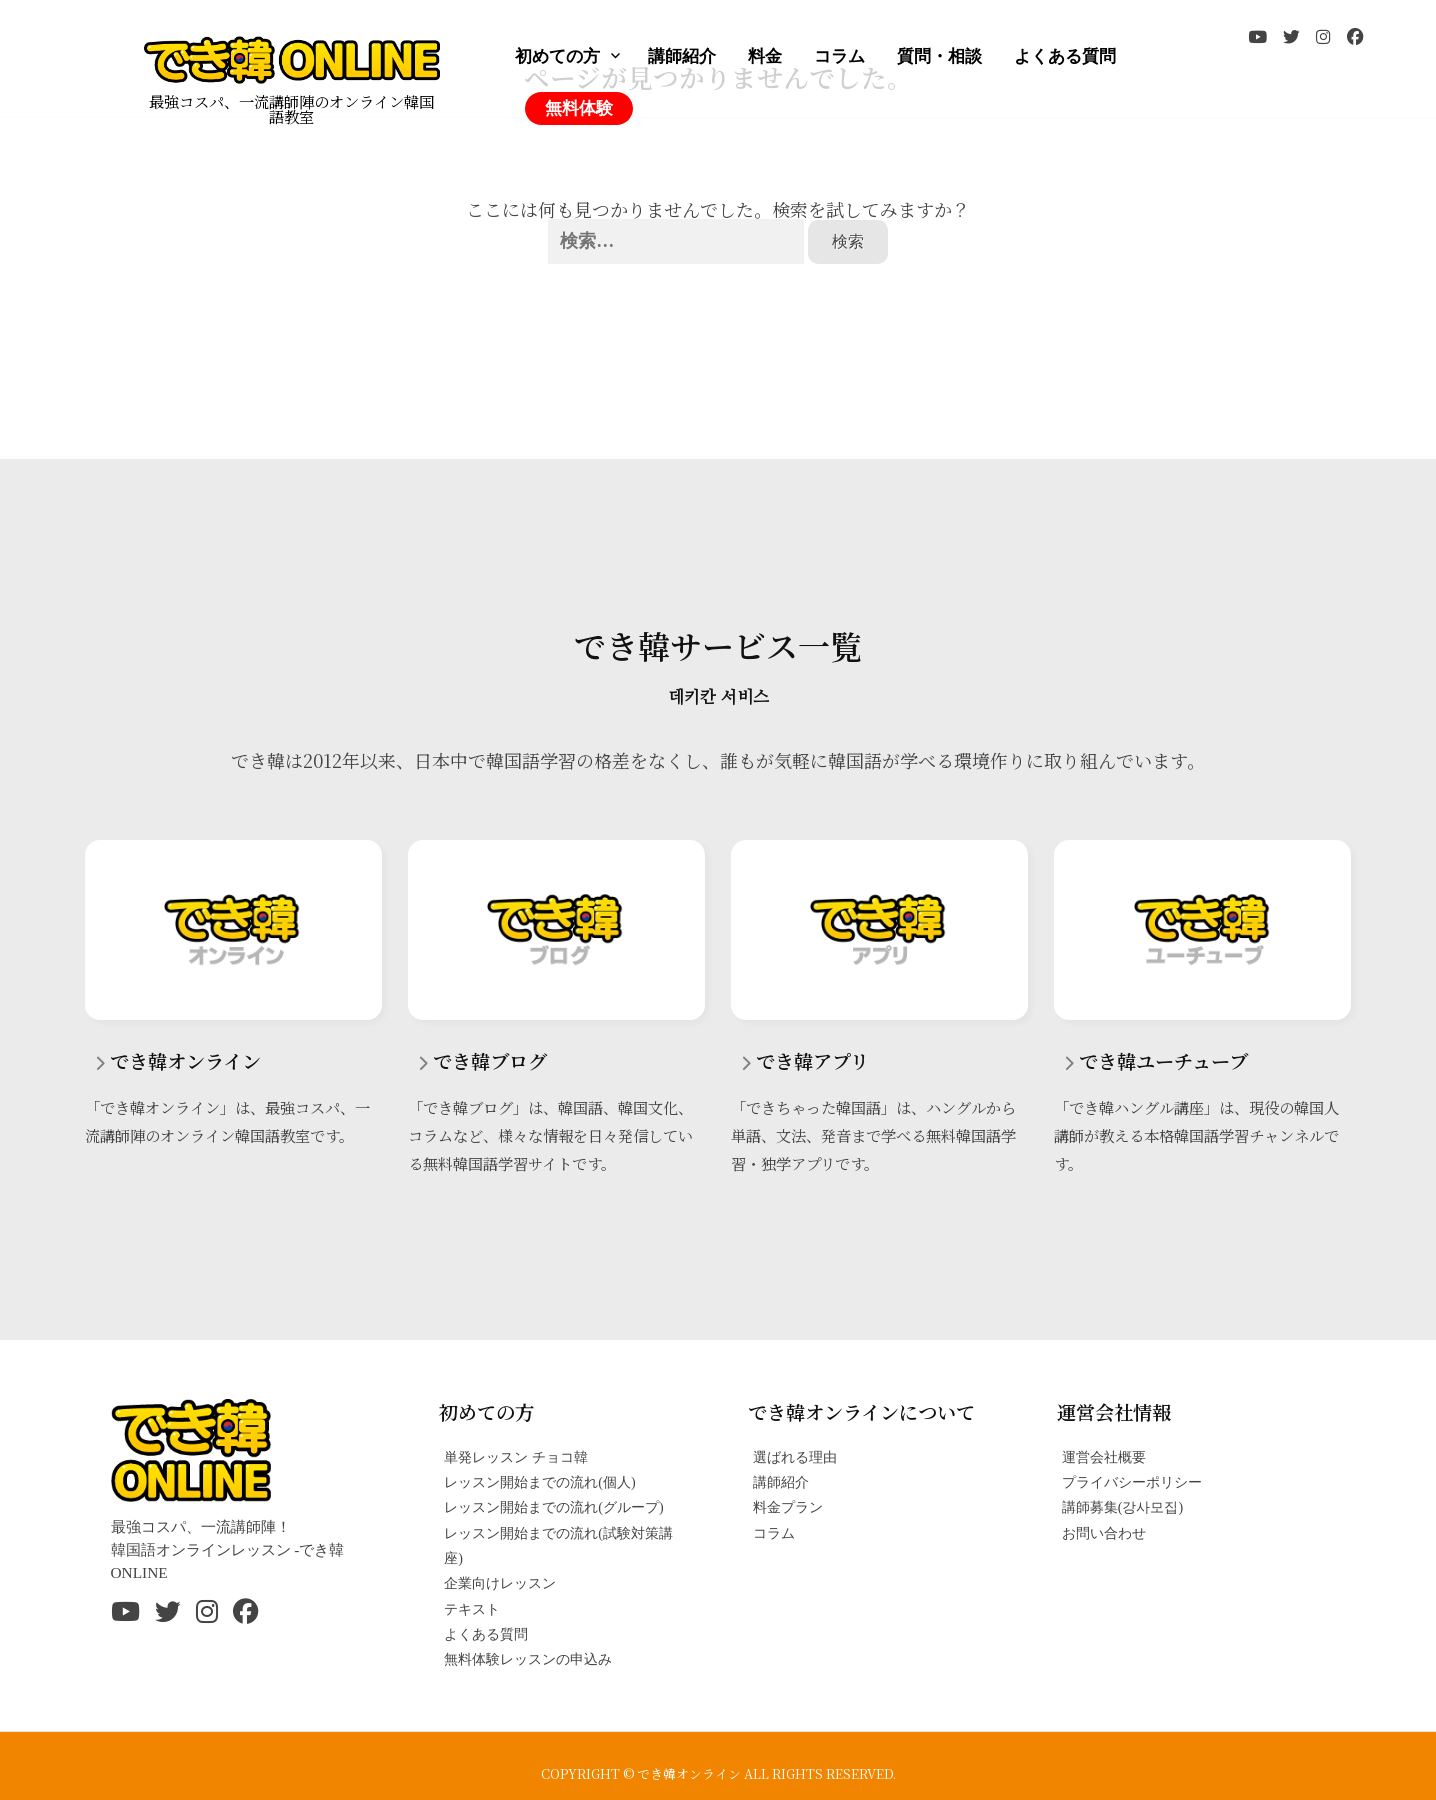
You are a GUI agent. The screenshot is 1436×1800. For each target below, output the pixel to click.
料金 (765, 56)
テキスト (472, 1609)
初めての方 (557, 56)
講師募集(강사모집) (1122, 1507)
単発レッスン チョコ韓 (516, 1457)
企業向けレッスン (500, 1583)
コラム (839, 56)
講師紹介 (682, 56)
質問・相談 (939, 56)
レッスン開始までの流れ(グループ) (553, 1507)
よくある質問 (1065, 56)
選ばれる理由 (795, 1457)
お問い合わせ (1104, 1533)
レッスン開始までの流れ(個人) (539, 1482)
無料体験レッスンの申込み (528, 1659)
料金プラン (788, 1507)
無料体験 (579, 108)
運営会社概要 (1104, 1457)
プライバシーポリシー (1132, 1482)
